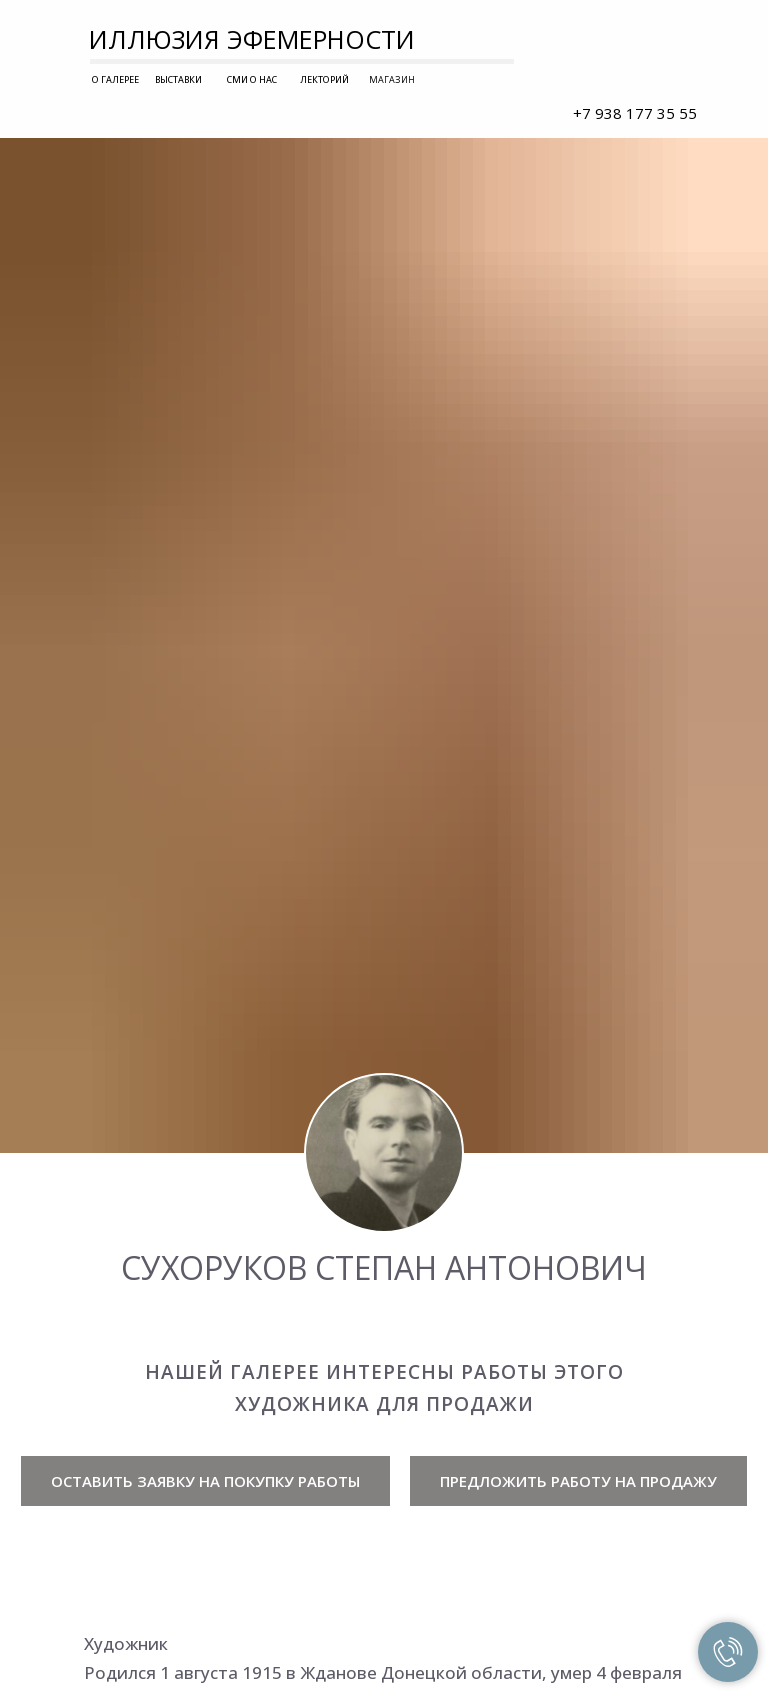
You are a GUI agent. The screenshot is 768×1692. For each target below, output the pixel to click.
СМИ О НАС (252, 79)
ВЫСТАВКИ (178, 79)
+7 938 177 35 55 (635, 113)
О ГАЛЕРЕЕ (115, 79)
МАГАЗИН (392, 79)
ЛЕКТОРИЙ (324, 79)
